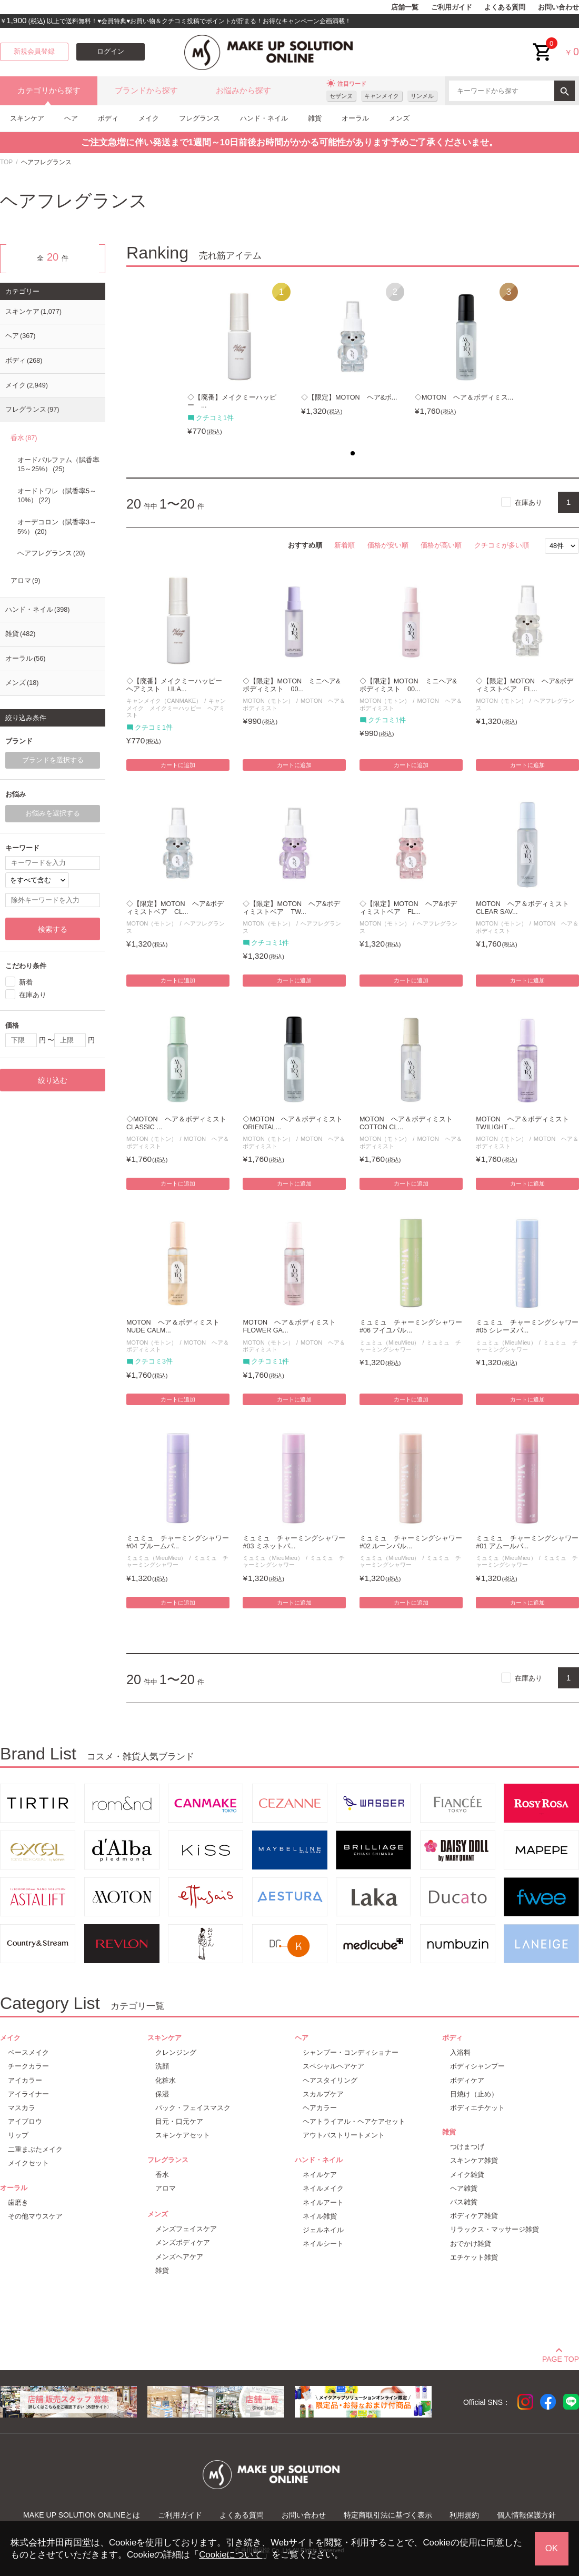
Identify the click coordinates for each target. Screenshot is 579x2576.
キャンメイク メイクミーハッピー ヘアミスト (176, 708)
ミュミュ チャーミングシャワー (411, 1345)
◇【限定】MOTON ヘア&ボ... (349, 397)
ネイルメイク (323, 2188)
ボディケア (467, 2080)
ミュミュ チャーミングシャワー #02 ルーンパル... (411, 1542)
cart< (543, 44)
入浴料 (460, 2052)
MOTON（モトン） (268, 701)
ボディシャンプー (477, 2066)
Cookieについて (230, 2555)
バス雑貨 (463, 2202)
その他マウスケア (35, 2216)
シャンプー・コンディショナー (350, 2052)
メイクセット (28, 2163)
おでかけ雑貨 (470, 2243)
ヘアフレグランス (51, 553)
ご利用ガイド (451, 7)
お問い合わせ (558, 7)
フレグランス (199, 118)
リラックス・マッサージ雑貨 (494, 2229)
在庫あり (528, 502)
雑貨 (315, 118)
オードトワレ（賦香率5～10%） (56, 496)
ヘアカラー (320, 2108)
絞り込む (52, 1080)
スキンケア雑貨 (474, 2160)
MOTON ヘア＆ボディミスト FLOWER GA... (293, 1326)
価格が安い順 (387, 545)
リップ (18, 2135)
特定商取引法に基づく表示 (388, 2515)
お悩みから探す (243, 90)
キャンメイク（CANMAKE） (164, 701)
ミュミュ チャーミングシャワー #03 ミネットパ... (294, 1542)
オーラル (355, 118)
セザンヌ (341, 96)
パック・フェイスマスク (193, 2108)
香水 (24, 438)
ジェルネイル (323, 2230)
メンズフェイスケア (186, 2229)
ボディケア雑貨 (474, 2216)
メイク (148, 118)
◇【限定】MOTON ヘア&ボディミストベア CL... (175, 908)
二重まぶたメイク (35, 2149)
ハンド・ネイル (264, 118)
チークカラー (28, 2066)
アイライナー (28, 2094)
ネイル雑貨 (320, 2216)
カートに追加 (178, 765)
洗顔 (162, 2066)
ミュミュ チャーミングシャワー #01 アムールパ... (527, 1542)
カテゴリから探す (49, 90)
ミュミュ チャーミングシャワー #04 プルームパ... (177, 1542)
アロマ (25, 580)
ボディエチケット (477, 2108)
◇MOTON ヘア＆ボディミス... (464, 397)
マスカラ (21, 2108)
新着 (26, 982)
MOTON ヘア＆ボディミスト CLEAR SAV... (526, 908)
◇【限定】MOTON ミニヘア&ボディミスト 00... (291, 685)
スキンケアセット (182, 2135)
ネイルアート (323, 2202)
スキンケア (27, 118)
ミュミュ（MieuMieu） (390, 1342)
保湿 (162, 2094)
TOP (6, 162)
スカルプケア (323, 2094)
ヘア (71, 118)
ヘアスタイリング (330, 2080)
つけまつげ (467, 2147)
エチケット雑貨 (474, 2257)
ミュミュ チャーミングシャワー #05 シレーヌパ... (527, 1326)
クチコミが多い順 (501, 545)
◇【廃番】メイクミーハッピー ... (231, 401)
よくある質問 (504, 7)
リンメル (422, 96)
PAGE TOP (560, 2357)
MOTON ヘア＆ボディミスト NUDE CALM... (176, 1326)
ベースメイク (28, 2052)
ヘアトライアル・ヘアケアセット (354, 2121)
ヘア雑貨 (463, 2188)
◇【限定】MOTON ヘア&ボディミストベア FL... (524, 685)
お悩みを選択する (52, 813)
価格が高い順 (441, 545)
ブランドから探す (146, 90)
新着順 (344, 545)
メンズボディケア (182, 2242)
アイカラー (25, 2080)
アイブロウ (25, 2121)
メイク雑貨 (467, 2175)
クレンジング (175, 2052)
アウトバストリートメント (344, 2135)
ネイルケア (320, 2175)
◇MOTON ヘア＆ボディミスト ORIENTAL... (294, 1123)
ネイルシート (323, 2243)
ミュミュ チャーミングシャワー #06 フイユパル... (411, 1326)
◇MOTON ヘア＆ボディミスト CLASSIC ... (177, 1123)
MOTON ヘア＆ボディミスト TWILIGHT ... (526, 1123)
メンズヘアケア (179, 2257)
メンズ (399, 118)
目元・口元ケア (179, 2121)
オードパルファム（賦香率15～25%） (58, 464)
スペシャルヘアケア (333, 2066)
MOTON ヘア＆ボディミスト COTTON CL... (410, 1123)
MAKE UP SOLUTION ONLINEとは (81, 2515)
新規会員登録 (34, 51)
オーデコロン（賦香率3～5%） (56, 527)
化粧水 (165, 2080)
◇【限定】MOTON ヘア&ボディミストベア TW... (291, 908)
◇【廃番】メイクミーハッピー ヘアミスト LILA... (177, 685)
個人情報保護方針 (526, 2515)
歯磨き (18, 2202)
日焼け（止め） (474, 2094)
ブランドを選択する (53, 760)
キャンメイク (381, 96)
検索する (52, 929)
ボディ (108, 118)
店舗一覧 (404, 7)
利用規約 (464, 2515)
